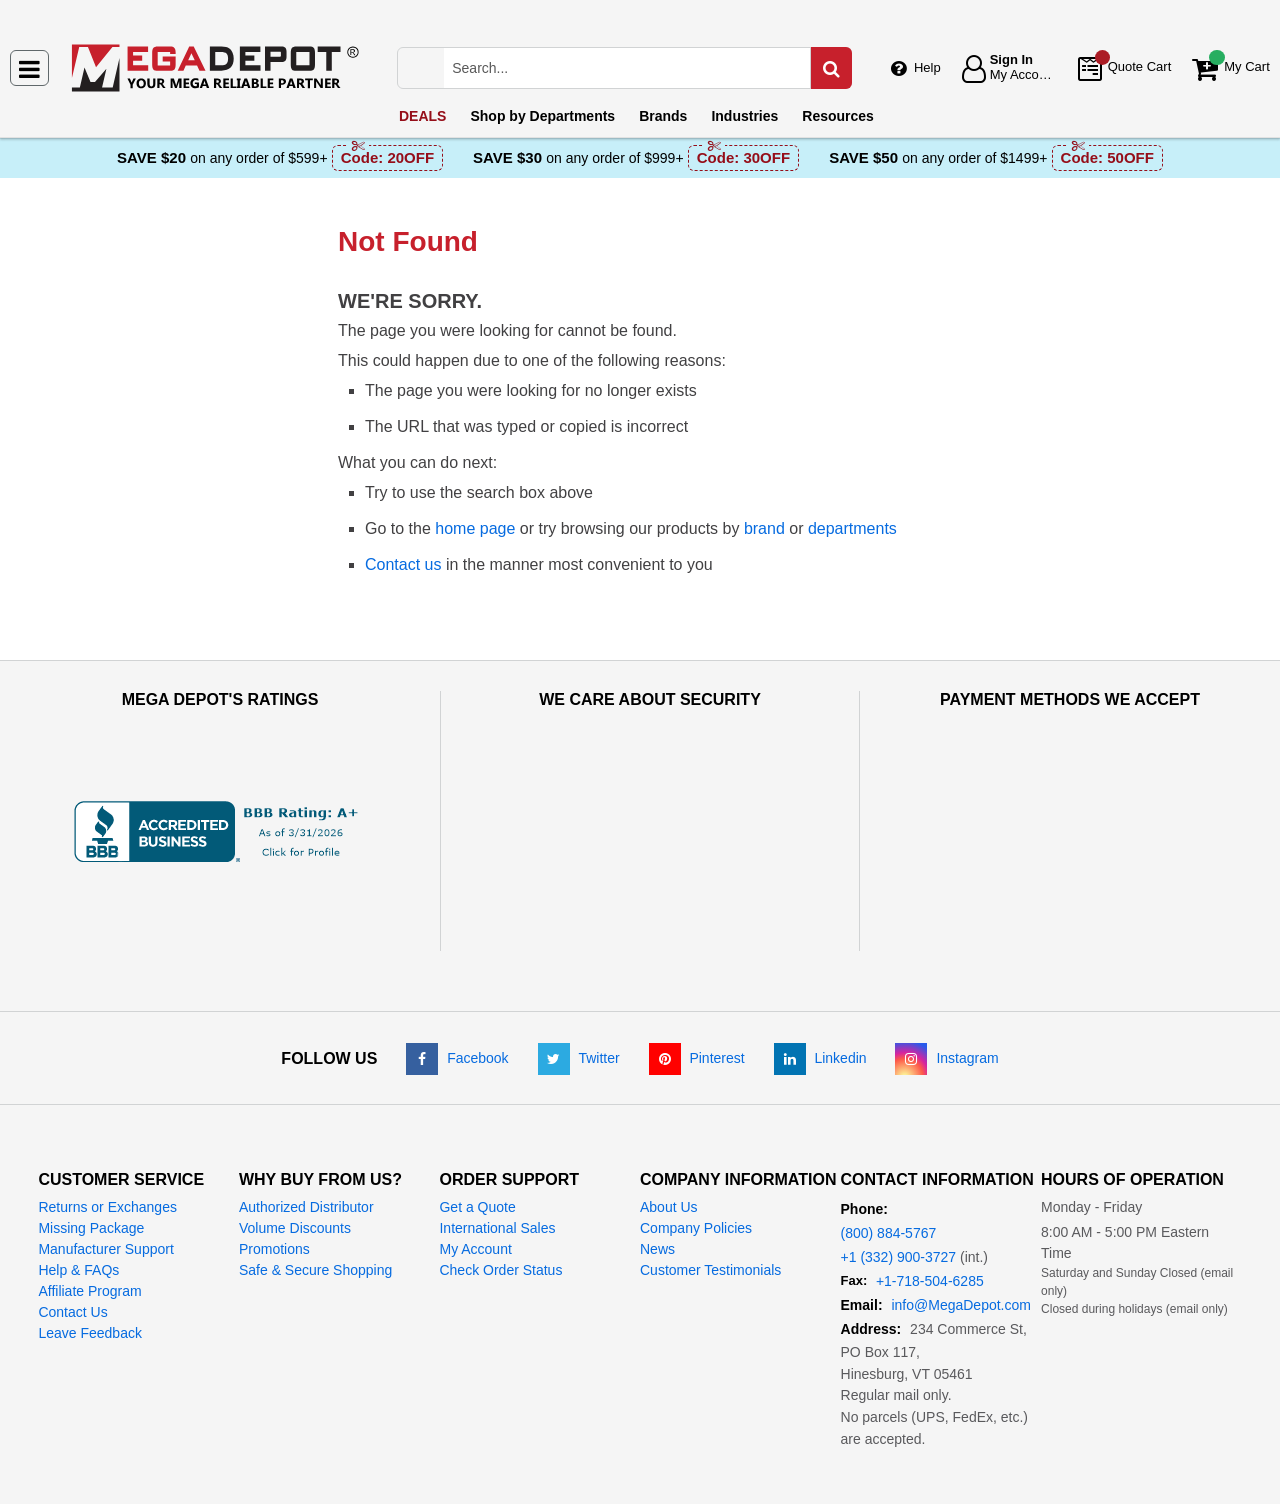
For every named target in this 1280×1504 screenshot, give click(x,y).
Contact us (403, 564)
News (657, 1174)
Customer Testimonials (710, 1195)
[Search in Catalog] (831, 68)
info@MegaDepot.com (961, 1230)
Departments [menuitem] (542, 116)
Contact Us (72, 1237)
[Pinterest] (697, 983)
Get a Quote (477, 1132)
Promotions (274, 1174)
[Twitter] (579, 983)
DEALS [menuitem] (422, 116)
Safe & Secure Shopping (315, 1195)
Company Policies (696, 1153)
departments (852, 528)
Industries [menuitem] (744, 116)
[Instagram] (946, 983)
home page (475, 528)
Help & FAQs (78, 1195)
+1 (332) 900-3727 (899, 1182)
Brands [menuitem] (663, 116)
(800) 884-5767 (889, 1158)
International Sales (497, 1153)
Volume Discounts (295, 1153)
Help (927, 67)
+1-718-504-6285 (930, 1206)
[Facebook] (457, 983)
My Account (475, 1174)
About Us (669, 1132)
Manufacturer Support (105, 1174)
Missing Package (91, 1153)
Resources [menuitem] (838, 116)
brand (764, 528)
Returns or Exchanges (107, 1132)
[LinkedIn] (820, 983)
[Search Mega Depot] (645, 68)
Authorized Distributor (306, 1132)
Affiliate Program (89, 1216)
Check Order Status (500, 1195)
